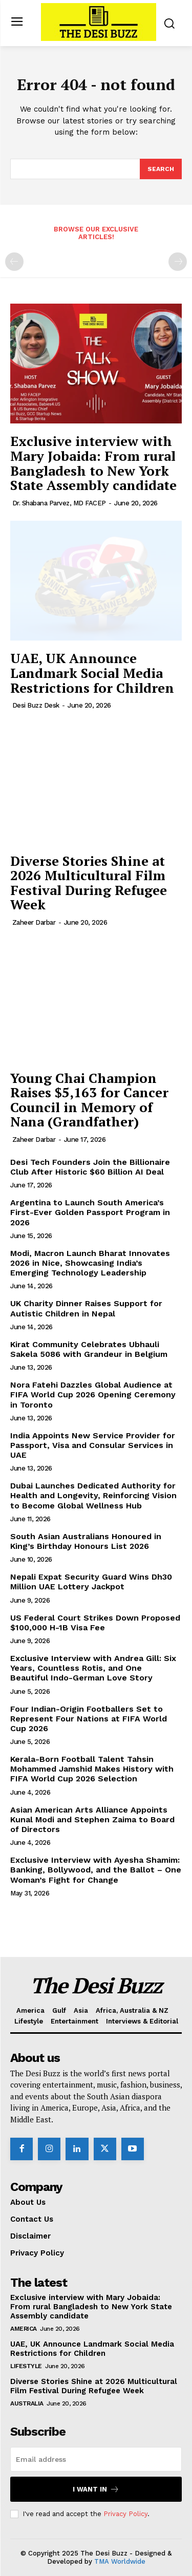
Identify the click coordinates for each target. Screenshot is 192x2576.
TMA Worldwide (119, 2561)
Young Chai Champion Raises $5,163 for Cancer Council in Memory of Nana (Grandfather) (89, 1100)
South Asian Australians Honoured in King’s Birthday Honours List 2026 (85, 1541)
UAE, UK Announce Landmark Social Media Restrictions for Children (92, 672)
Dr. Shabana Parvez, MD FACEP (59, 503)
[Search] (161, 169)
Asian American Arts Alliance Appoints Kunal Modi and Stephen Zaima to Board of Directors (92, 1819)
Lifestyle (26, 2366)
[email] (96, 2459)
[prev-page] (14, 261)
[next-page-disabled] (177, 261)
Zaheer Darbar (34, 922)
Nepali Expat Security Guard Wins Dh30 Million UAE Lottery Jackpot (91, 1581)
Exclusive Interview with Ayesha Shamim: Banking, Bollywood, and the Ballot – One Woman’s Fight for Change (95, 1869)
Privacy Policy (125, 2514)
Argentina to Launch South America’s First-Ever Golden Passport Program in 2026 (90, 1212)
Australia (27, 2403)
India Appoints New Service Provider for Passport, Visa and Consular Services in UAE (92, 1445)
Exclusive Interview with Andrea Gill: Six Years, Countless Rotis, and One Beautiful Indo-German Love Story (93, 1668)
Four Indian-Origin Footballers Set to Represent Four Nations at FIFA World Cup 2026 (88, 1718)
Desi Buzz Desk (35, 705)
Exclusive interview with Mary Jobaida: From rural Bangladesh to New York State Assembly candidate (93, 463)
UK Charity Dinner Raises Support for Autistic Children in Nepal (86, 1308)
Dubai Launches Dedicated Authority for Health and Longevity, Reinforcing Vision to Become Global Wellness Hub (93, 1495)
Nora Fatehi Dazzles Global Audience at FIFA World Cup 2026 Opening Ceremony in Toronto (93, 1394)
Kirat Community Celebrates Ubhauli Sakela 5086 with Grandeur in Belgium (88, 1349)
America (23, 2328)
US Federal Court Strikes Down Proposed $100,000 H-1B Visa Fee (95, 1622)
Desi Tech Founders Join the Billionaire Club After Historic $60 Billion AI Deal (90, 1167)
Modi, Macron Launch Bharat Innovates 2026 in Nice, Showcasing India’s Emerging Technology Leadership (90, 1263)
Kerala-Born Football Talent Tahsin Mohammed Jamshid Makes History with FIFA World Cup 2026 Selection (92, 1768)
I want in (96, 2489)
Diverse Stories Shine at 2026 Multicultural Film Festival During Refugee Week (88, 882)
